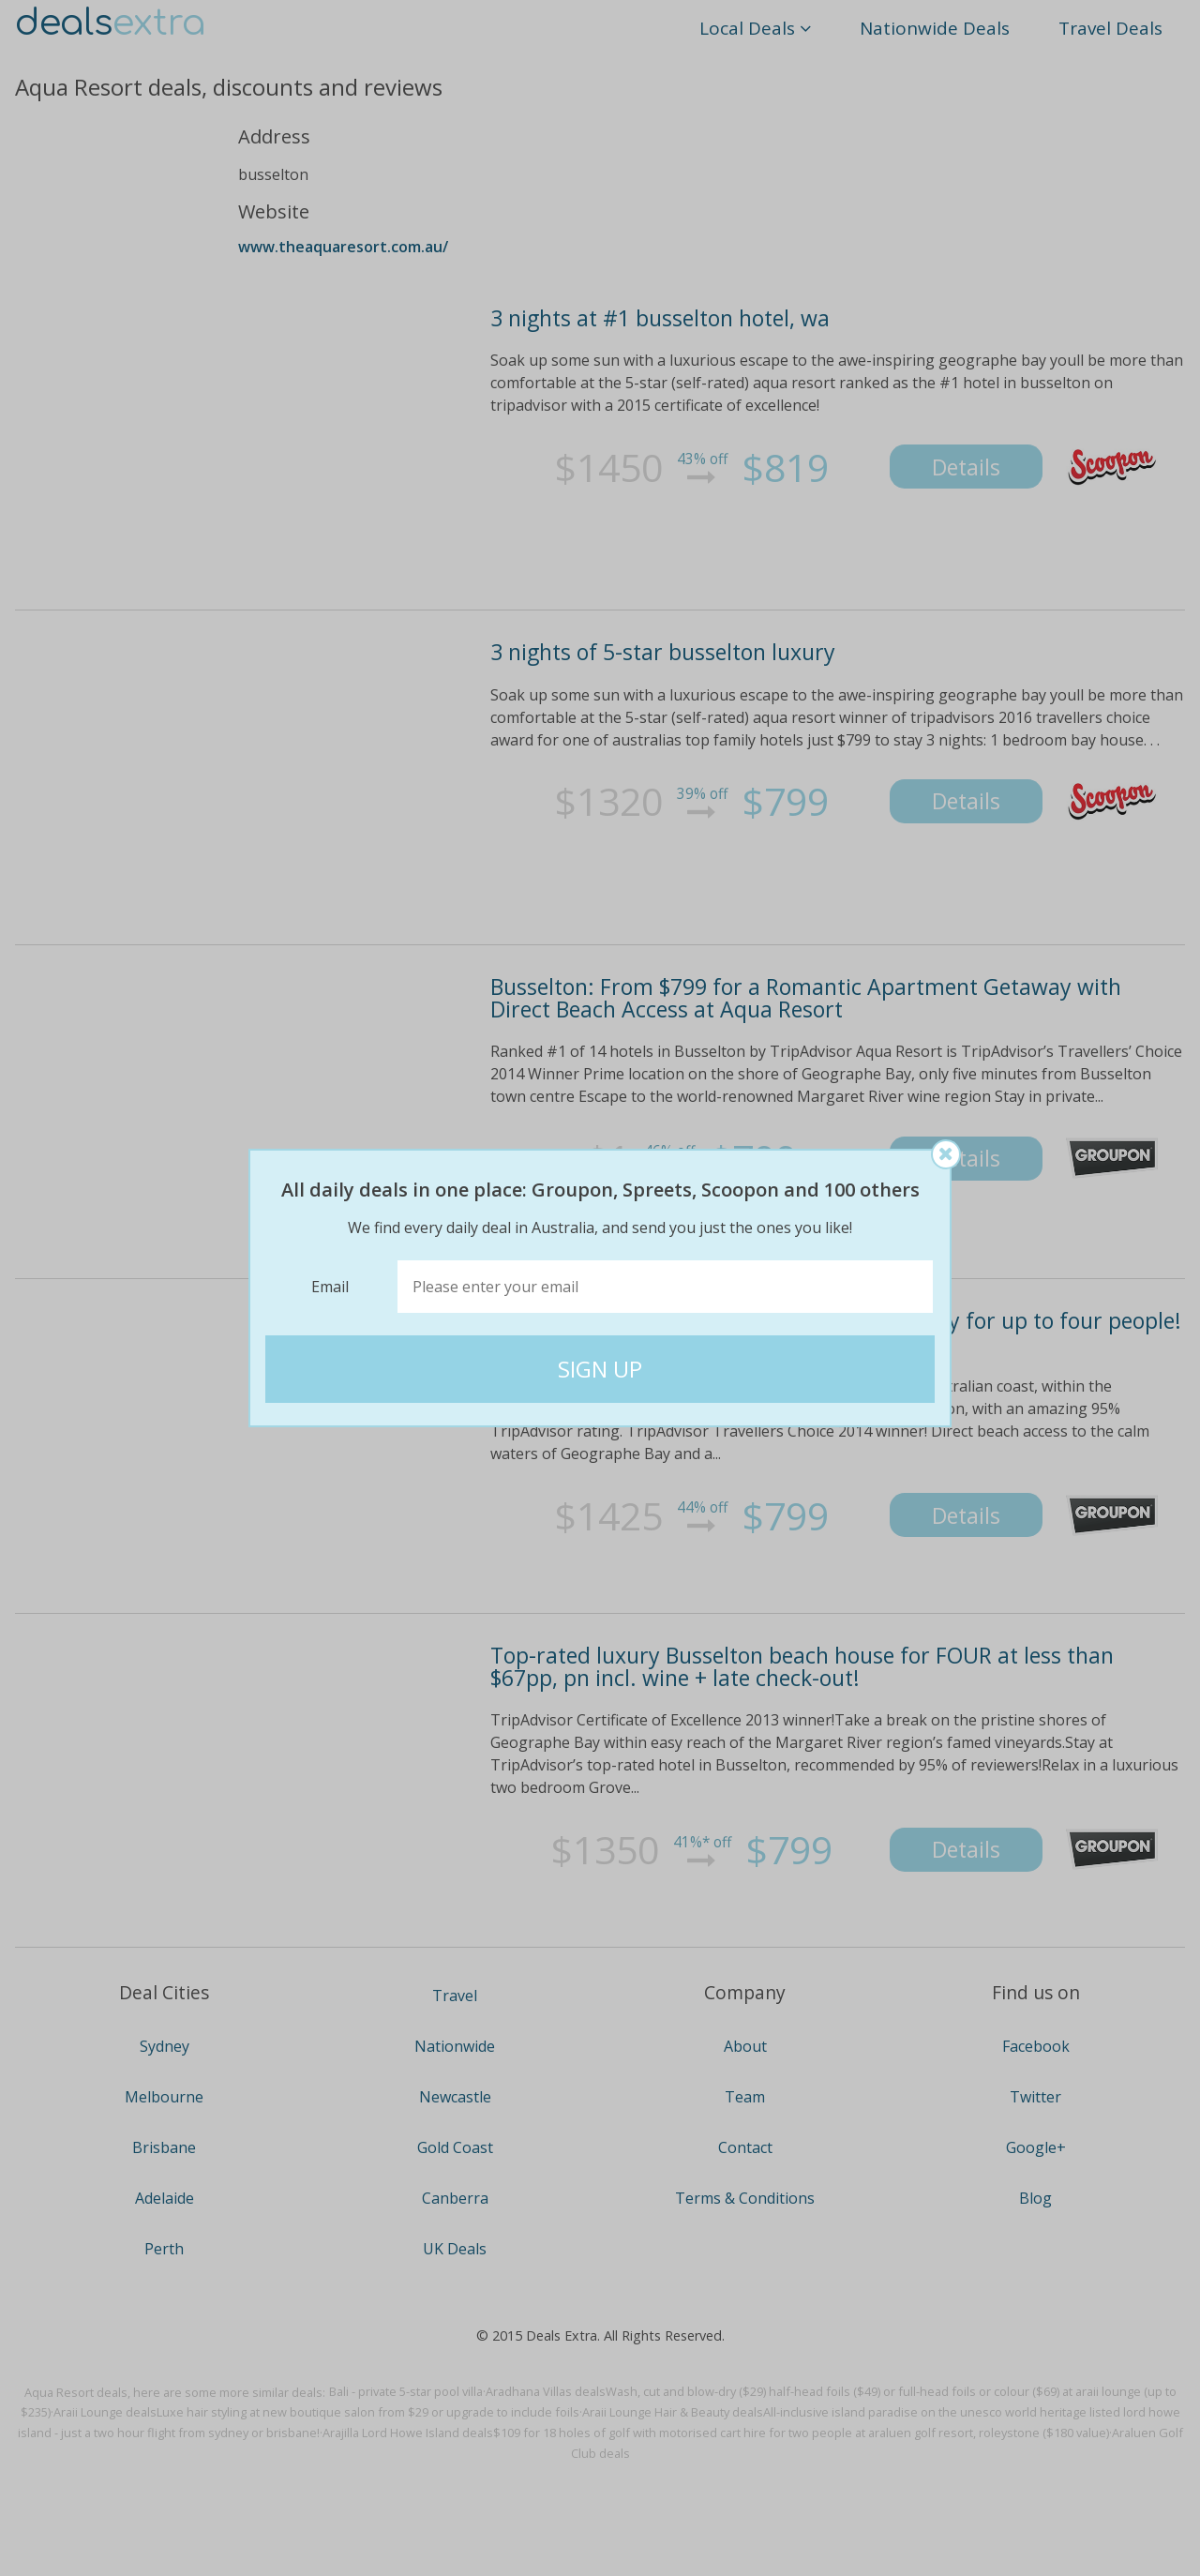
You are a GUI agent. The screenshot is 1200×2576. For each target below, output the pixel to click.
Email (330, 1286)
